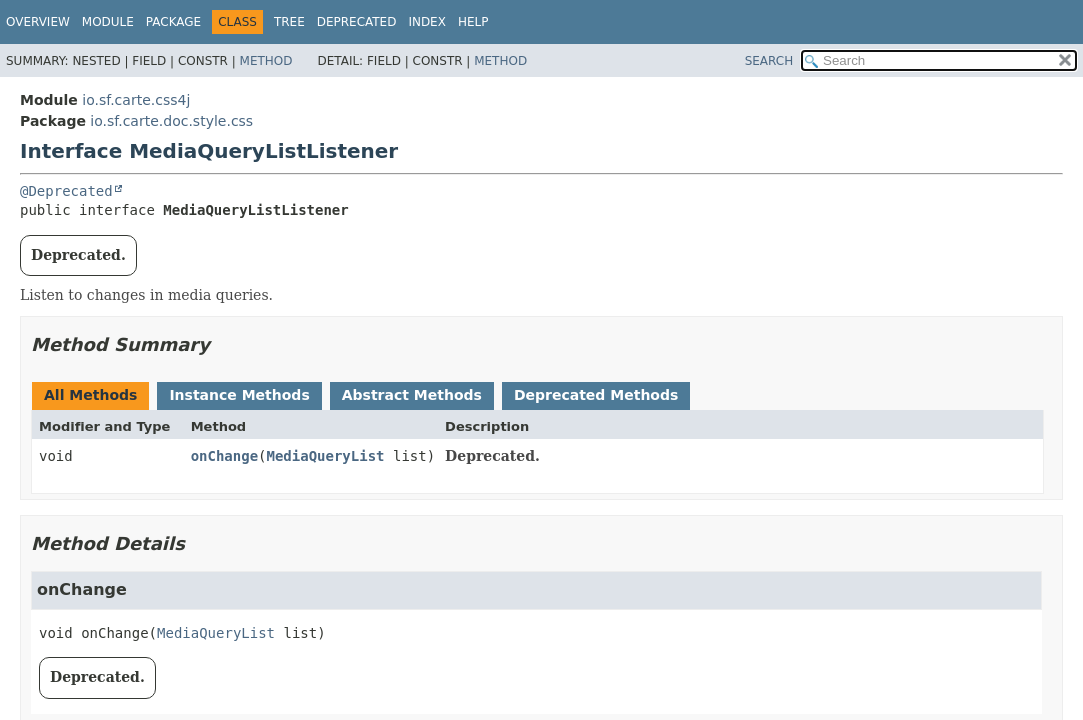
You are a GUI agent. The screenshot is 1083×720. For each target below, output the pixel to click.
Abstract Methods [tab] (412, 395)
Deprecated (357, 22)
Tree (289, 22)
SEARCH (769, 61)
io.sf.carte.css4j (136, 100)
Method (266, 61)
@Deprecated (66, 191)
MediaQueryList (326, 456)
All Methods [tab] (90, 395)
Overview (38, 22)
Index (427, 22)
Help (473, 22)
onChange (224, 456)
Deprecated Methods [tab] (596, 395)
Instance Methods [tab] (239, 395)
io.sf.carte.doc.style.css (171, 121)
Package (173, 22)
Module (108, 22)
